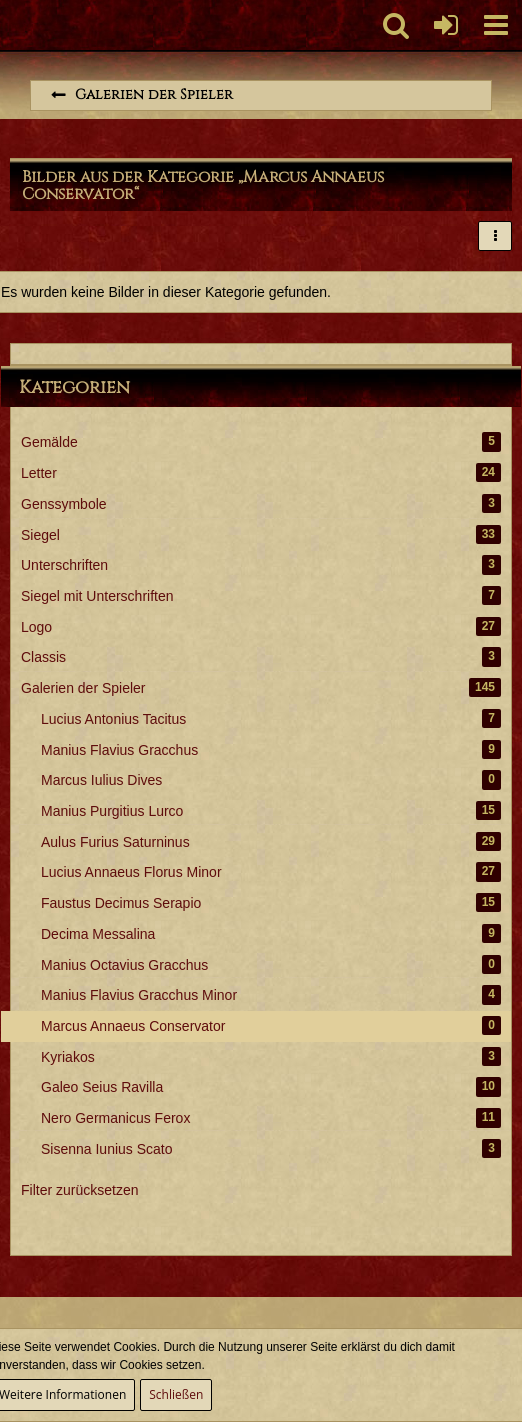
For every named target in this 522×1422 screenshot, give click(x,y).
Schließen (176, 1394)
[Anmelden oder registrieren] (446, 25)
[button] (496, 25)
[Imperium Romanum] (10, 25)
